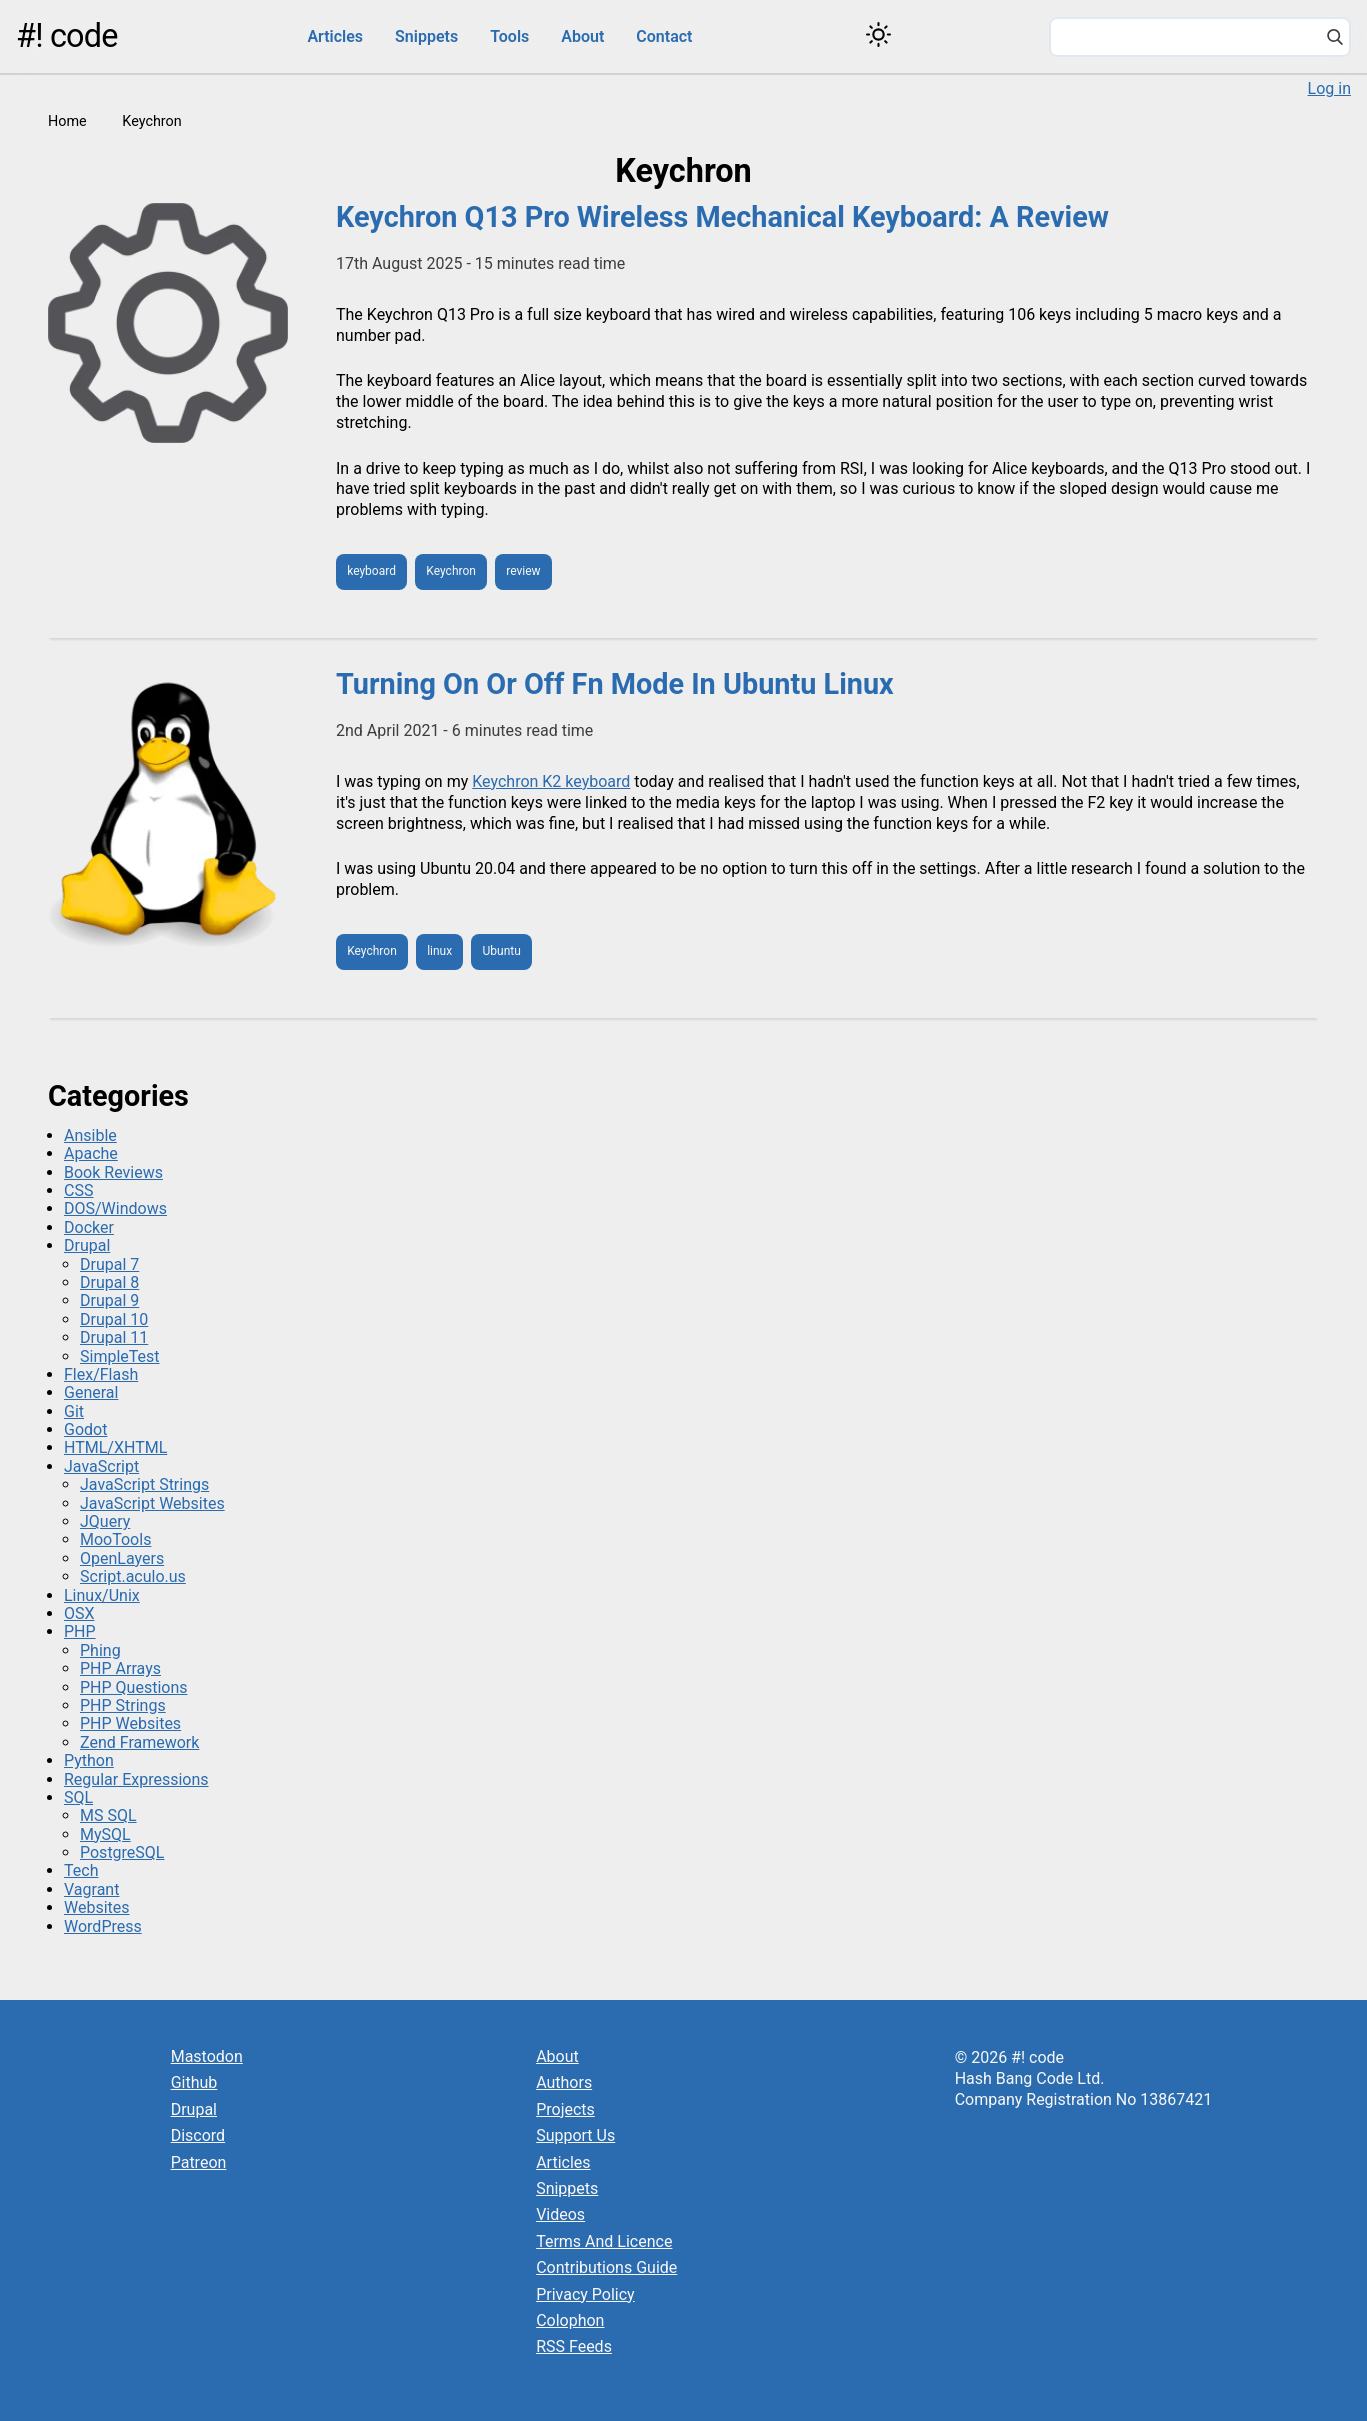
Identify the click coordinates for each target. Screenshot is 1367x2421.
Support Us (575, 2135)
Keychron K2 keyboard (551, 781)
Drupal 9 (109, 1300)
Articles (335, 36)
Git (74, 1411)
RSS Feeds (574, 2346)
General (91, 1392)
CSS (78, 1190)
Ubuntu (502, 951)
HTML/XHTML (115, 1447)
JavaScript (101, 1466)
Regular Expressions (136, 1779)
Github (194, 2082)
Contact (664, 36)
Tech (81, 1870)
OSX (79, 1613)
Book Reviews (113, 1172)
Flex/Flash (101, 1374)
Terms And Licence (604, 2241)
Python (89, 1760)
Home (67, 121)
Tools (509, 36)
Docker (89, 1227)
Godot (85, 1429)
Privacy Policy (585, 2294)
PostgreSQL (122, 1852)
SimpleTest (120, 1356)
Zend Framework (139, 1742)
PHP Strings (123, 1705)
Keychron (451, 571)
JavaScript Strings (144, 1484)
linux (439, 951)
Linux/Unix (102, 1595)
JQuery (105, 1521)
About (582, 36)
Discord (198, 2135)
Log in (1329, 88)
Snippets (426, 36)
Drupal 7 (109, 1264)
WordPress (103, 1926)
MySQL (105, 1834)
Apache (91, 1153)
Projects (565, 2109)
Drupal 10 (114, 1319)
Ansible (90, 1135)
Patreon (199, 2162)
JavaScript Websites (152, 1503)
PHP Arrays (120, 1668)
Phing (100, 1650)
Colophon (570, 2320)
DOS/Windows (115, 1208)
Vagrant (91, 1889)
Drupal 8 (109, 1282)
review (523, 571)
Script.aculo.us (133, 1576)
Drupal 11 (114, 1337)
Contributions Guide (606, 2267)
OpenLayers (122, 1558)
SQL (78, 1797)
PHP (80, 1631)
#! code (67, 36)
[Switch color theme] (878, 34)
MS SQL (108, 1815)
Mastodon (207, 2056)
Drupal (87, 1245)
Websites (97, 1907)
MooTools (115, 1539)
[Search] (1335, 39)
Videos (560, 2214)
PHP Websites (130, 1723)
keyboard (371, 571)
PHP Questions (133, 1687)
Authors (564, 2082)
